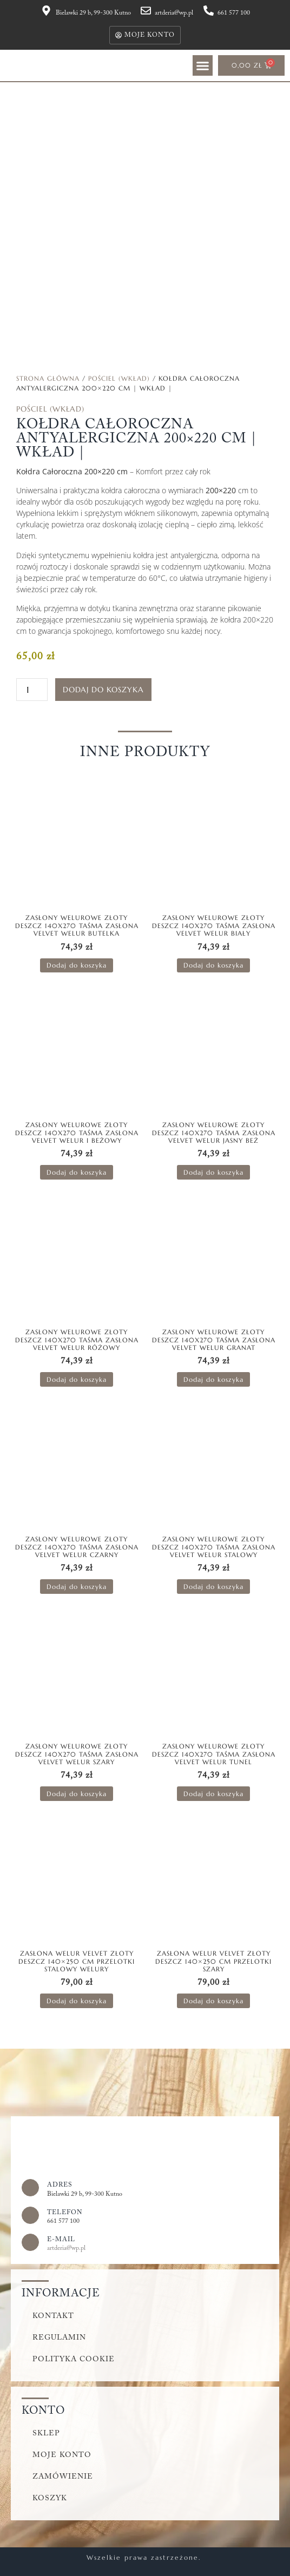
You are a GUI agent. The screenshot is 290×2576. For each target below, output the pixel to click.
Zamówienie (62, 2477)
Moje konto (61, 2455)
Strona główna (48, 378)
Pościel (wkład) (119, 378)
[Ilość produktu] (32, 689)
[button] (203, 65)
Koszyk (49, 2498)
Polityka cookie (73, 2359)
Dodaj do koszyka (103, 689)
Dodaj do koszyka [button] (77, 965)
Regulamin (59, 2338)
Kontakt (53, 2316)
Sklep (46, 2434)
